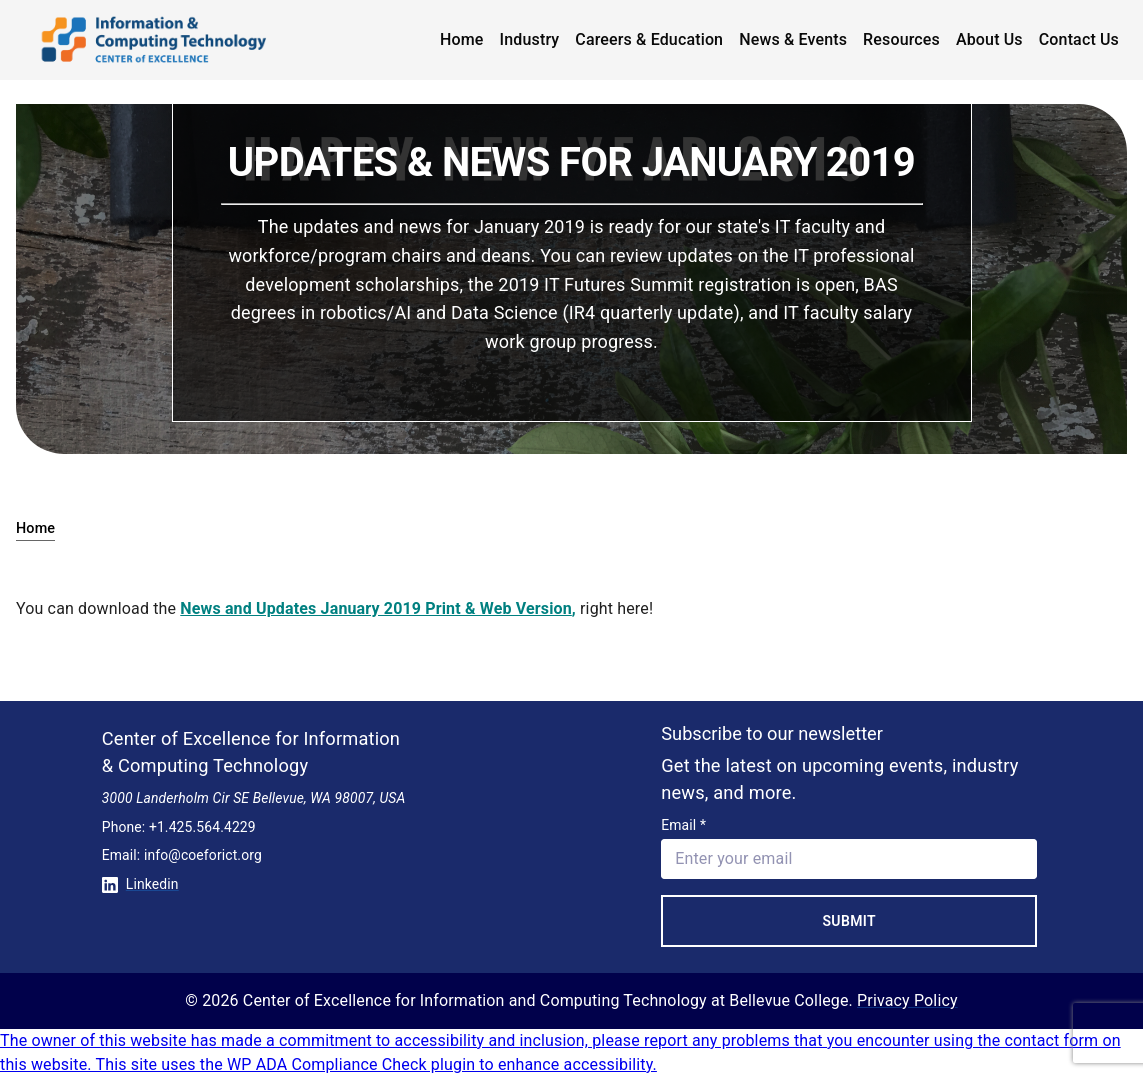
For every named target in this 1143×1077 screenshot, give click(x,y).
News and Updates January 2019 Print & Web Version (376, 608)
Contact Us (1079, 39)
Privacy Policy (907, 1000)
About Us (989, 39)
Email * (683, 825)
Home (462, 39)
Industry (530, 39)
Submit (849, 921)
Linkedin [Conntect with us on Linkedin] (140, 884)
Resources (901, 39)
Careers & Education (649, 39)
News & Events (793, 39)
